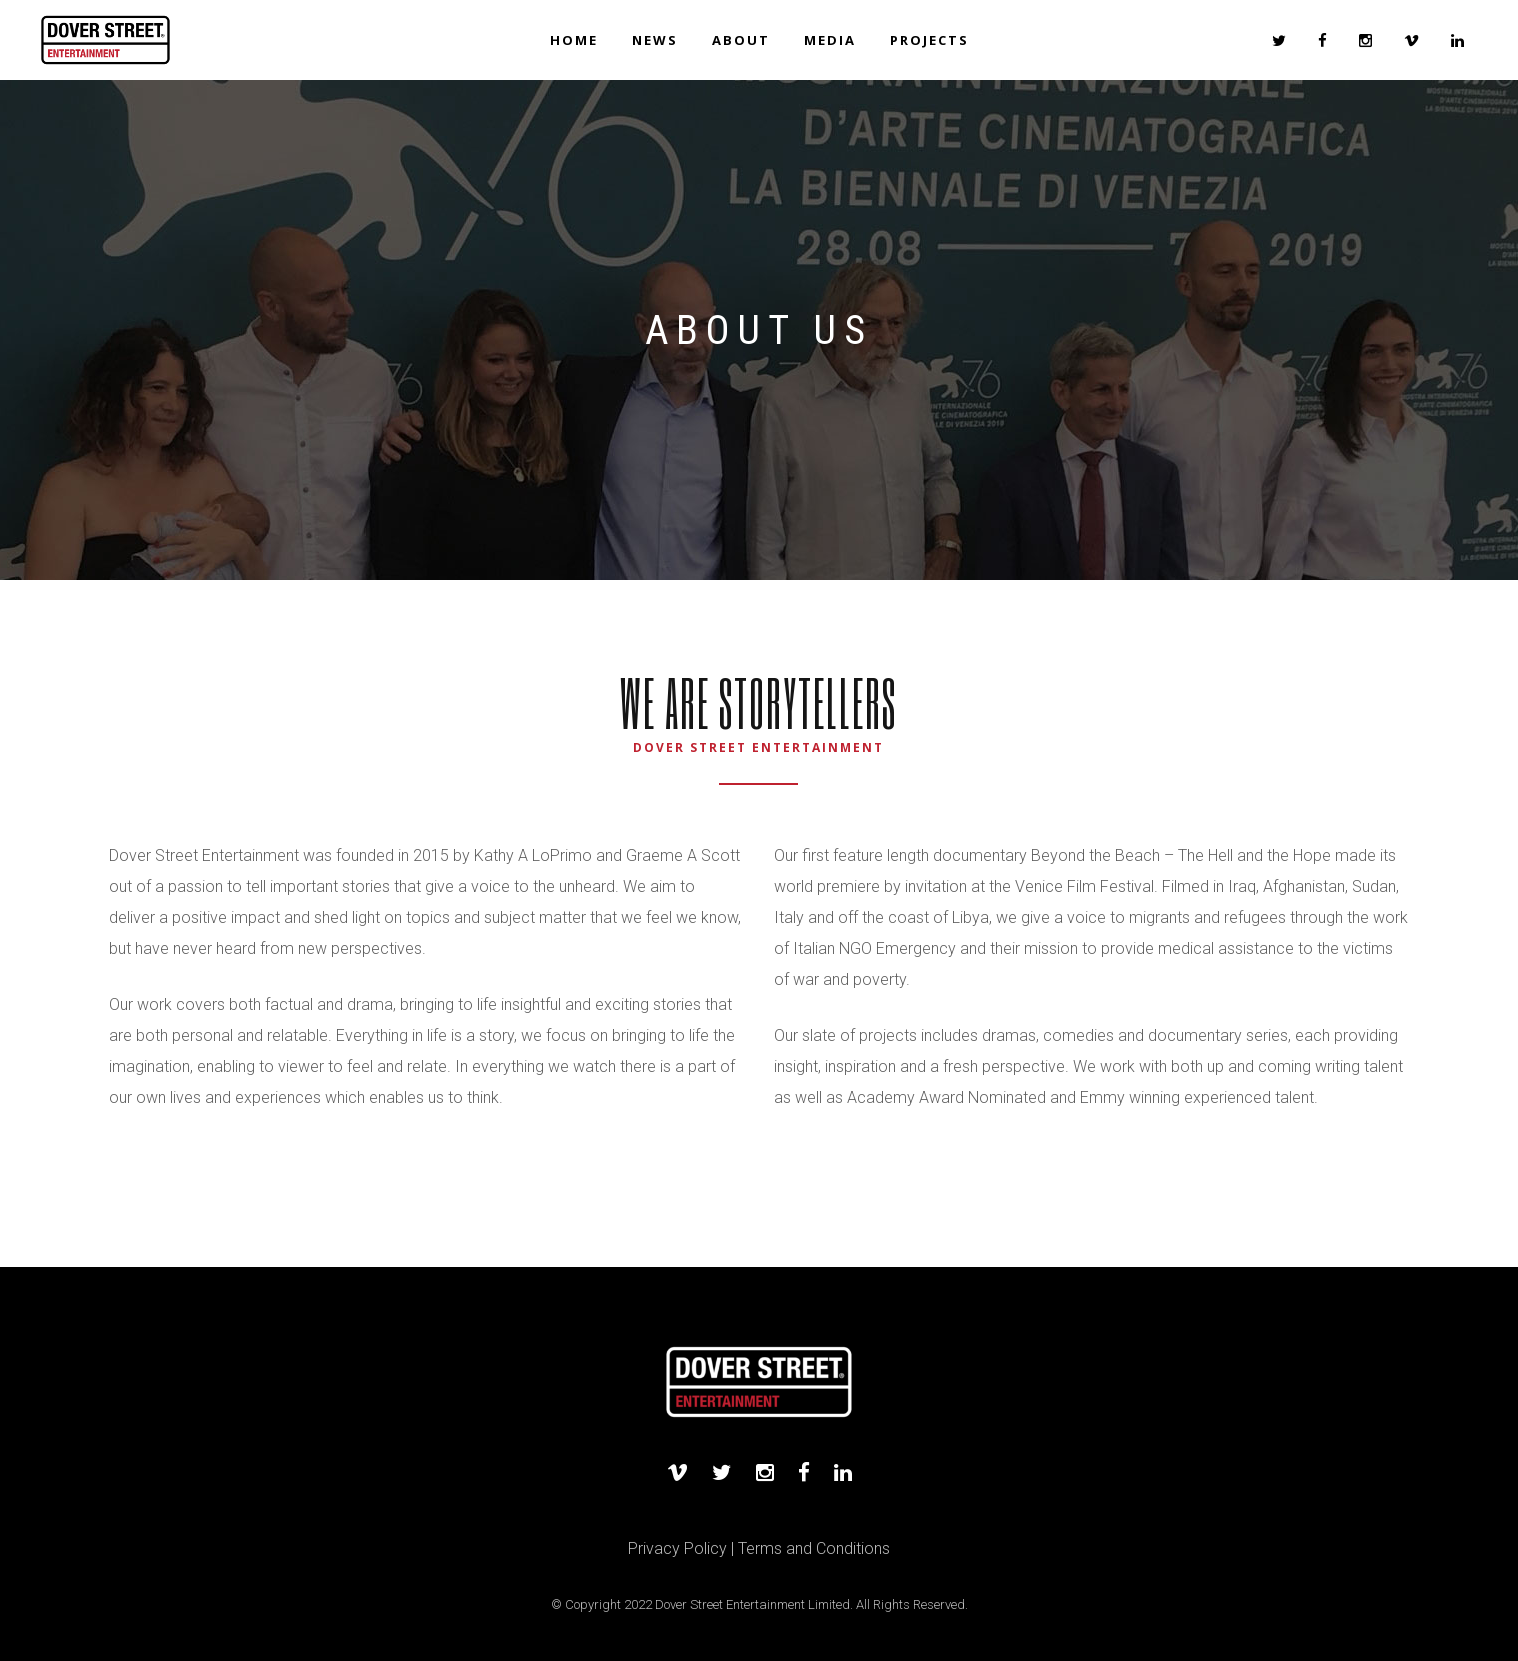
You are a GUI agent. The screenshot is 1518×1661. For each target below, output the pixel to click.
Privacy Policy (677, 1548)
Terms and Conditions (814, 1548)
